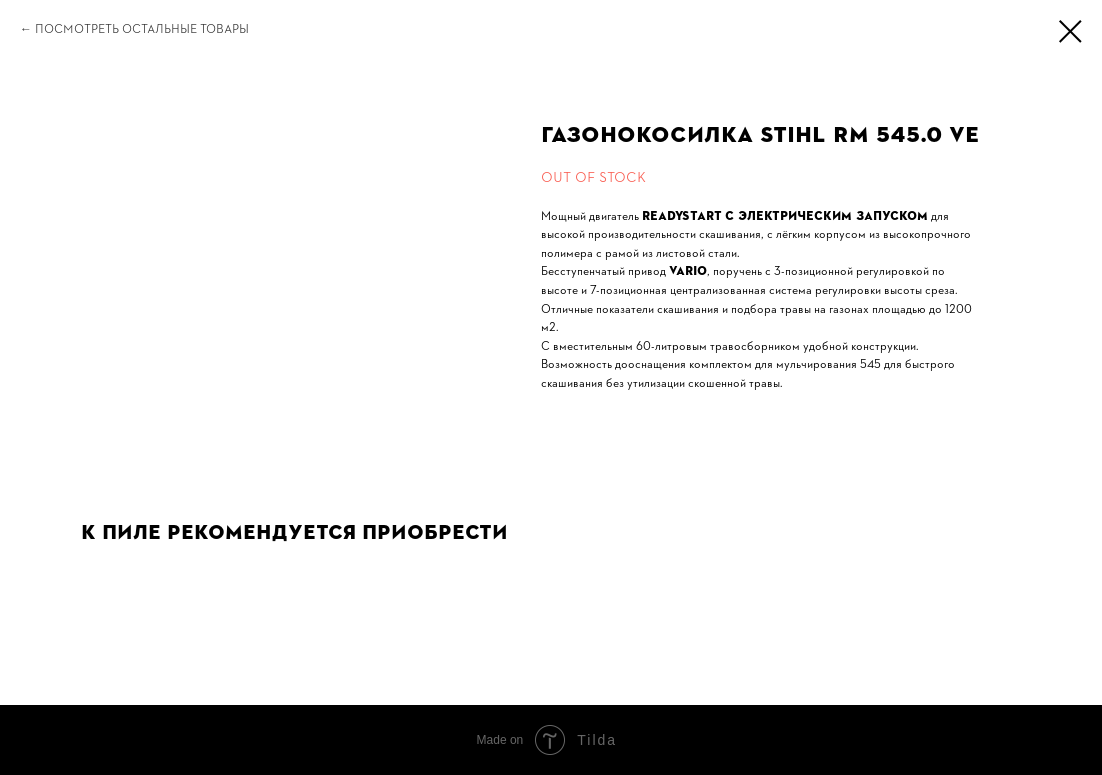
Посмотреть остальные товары (142, 29)
